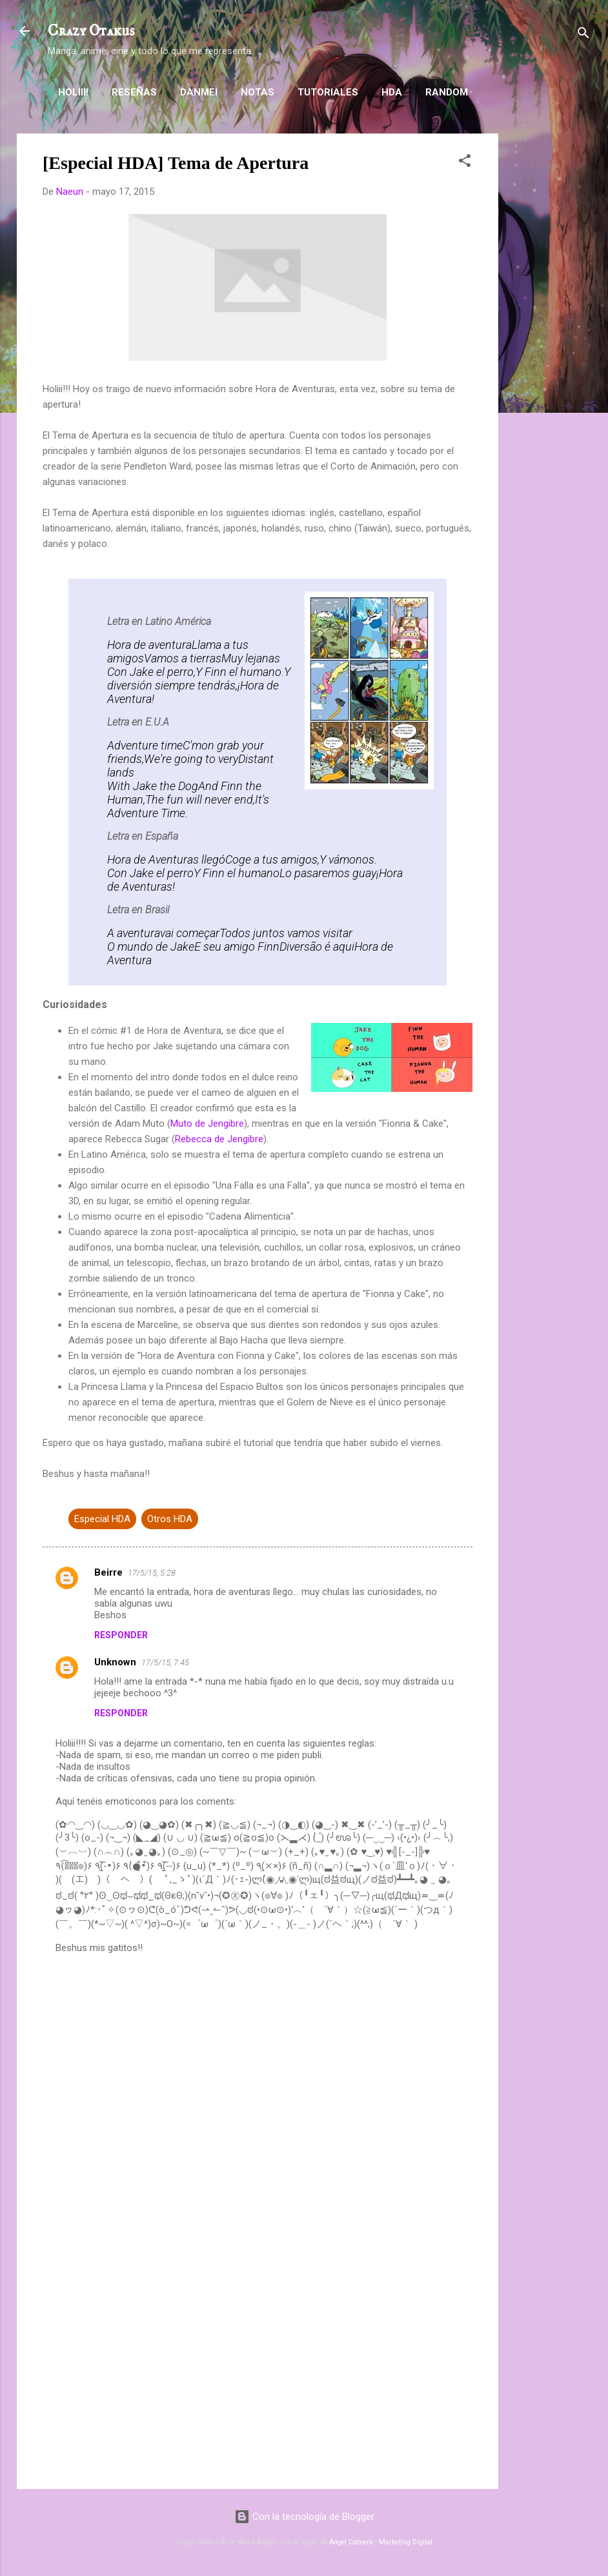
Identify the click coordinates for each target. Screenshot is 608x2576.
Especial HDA (102, 1519)
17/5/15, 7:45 (165, 1662)
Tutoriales (328, 92)
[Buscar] (583, 35)
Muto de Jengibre (207, 1123)
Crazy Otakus (91, 31)
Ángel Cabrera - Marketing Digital (380, 2542)
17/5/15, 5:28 (152, 1573)
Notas (257, 92)
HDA (391, 92)
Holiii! (73, 92)
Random (446, 92)
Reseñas (134, 92)
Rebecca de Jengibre (219, 1139)
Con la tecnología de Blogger (304, 2516)
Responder (121, 1635)
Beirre (108, 1572)
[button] (464, 163)
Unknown (115, 1662)
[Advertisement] (550, 327)
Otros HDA (169, 1519)
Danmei (199, 92)
